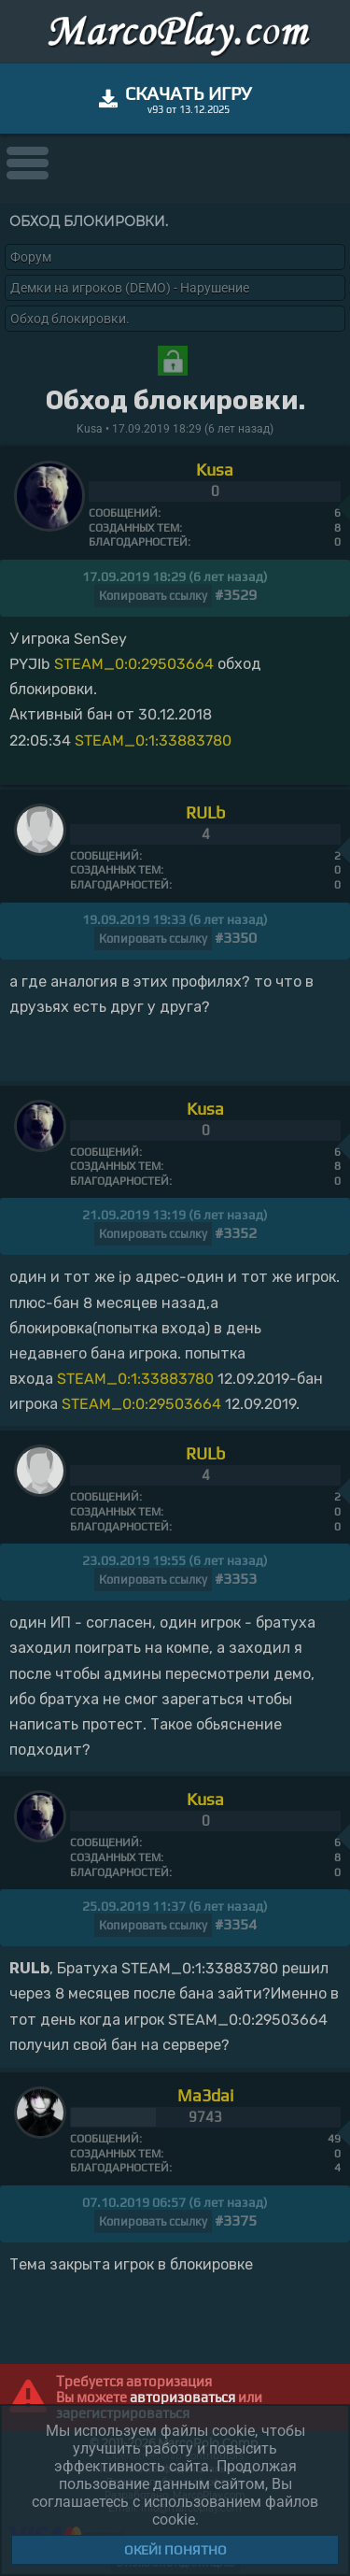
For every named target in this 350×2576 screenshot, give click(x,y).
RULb (205, 812)
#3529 (236, 595)
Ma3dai (205, 2095)
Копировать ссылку (153, 596)
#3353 (236, 1578)
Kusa (214, 469)
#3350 (236, 937)
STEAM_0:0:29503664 (134, 664)
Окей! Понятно (175, 2549)
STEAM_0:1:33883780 (153, 740)
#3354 (236, 1924)
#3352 (236, 1233)
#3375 (236, 2220)
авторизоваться (182, 2397)
